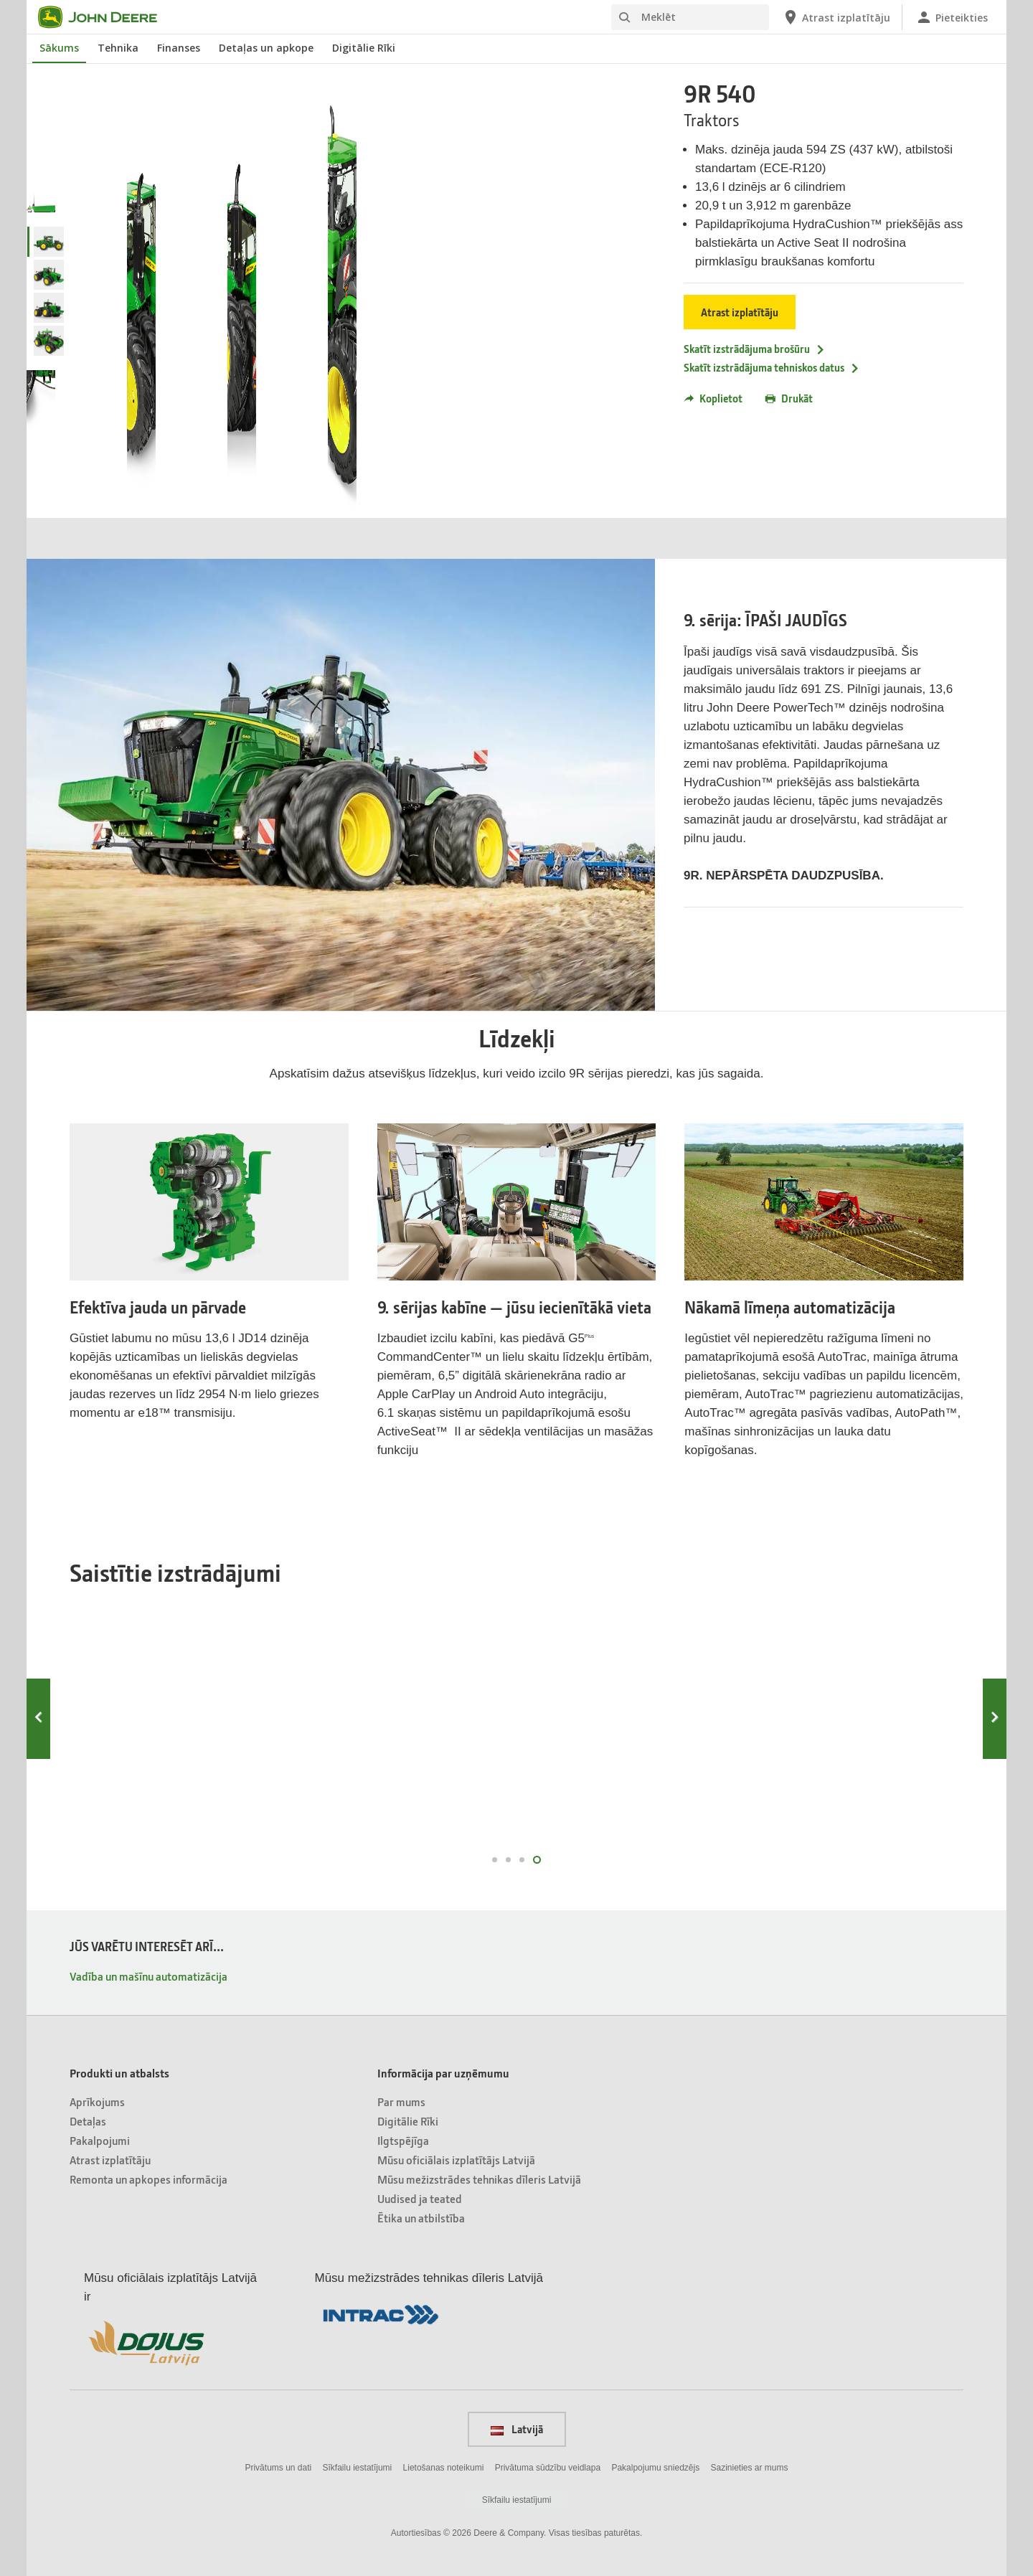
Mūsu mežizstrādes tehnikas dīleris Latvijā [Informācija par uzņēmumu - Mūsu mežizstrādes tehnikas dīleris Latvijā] (479, 2178)
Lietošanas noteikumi (443, 2468)
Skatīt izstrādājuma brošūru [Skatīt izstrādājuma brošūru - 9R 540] (755, 348)
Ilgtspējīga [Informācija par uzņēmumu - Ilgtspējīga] (403, 2140)
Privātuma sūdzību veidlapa (547, 2468)
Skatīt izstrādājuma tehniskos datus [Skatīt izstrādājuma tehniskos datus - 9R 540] (772, 367)
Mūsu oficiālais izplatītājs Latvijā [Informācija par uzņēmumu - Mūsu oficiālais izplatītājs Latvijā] (456, 2159)
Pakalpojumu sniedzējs (655, 2468)
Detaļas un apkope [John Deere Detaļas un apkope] (266, 48)
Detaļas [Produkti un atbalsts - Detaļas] (88, 2120)
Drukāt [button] (789, 398)
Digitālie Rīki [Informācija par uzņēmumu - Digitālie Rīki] (407, 2120)
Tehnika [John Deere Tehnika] (118, 48)
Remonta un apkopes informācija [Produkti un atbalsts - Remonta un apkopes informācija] (148, 2178)
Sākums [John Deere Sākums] (59, 48)
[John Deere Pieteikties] (951, 17)
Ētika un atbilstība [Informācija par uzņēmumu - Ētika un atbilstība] (421, 2217)
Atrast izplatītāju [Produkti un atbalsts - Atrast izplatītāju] (110, 2159)
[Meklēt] (690, 17)
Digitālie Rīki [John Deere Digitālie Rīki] (363, 48)
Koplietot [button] (713, 398)
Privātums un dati (278, 2468)
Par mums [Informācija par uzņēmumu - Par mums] (401, 2101)
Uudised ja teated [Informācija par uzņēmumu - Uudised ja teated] (419, 2198)
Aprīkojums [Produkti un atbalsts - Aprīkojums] (97, 2101)
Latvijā (517, 2429)
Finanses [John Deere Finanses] (178, 48)
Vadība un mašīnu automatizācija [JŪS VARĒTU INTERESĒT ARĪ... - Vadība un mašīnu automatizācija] (148, 1975)
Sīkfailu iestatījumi (357, 2468)
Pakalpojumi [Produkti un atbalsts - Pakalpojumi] (100, 2140)
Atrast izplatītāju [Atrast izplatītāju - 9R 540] (739, 312)
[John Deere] (106, 17)
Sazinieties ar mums (749, 2468)
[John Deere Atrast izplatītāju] (836, 17)
